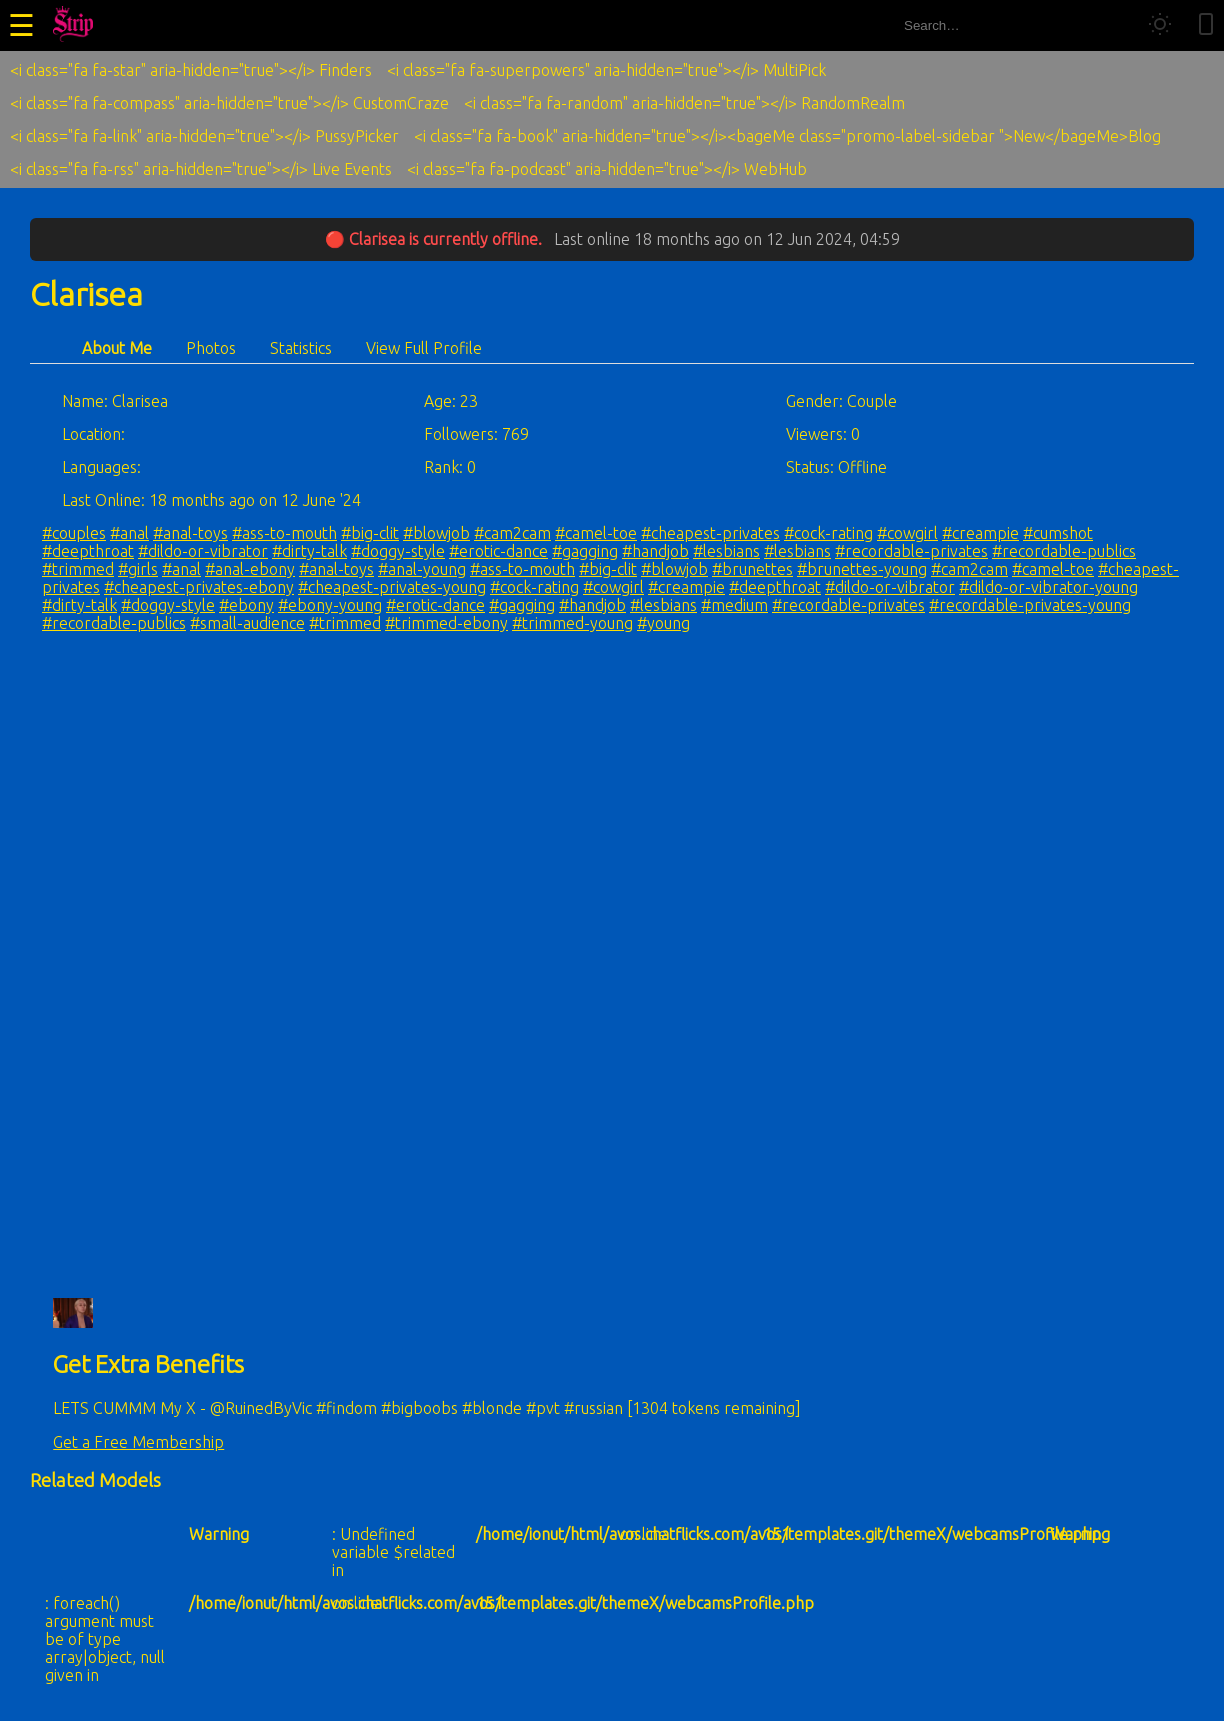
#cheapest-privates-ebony (199, 587)
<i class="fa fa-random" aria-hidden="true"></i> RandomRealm (684, 103)
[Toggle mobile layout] (1206, 25)
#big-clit (370, 533)
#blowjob (436, 533)
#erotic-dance (498, 551)
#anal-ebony (250, 569)
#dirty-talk (309, 551)
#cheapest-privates (710, 533)
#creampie (980, 533)
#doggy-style (398, 551)
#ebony (246, 605)
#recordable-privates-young (1030, 605)
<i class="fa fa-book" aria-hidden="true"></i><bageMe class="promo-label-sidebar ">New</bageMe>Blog (787, 136)
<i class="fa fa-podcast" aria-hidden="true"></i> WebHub (607, 169)
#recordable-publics (1064, 551)
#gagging (585, 551)
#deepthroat (88, 551)
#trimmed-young (572, 623)
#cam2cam (512, 533)
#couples (74, 533)
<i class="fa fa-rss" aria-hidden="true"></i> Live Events (201, 169)
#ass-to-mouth (284, 533)
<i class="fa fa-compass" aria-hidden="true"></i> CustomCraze (229, 103)
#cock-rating (828, 533)
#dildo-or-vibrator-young (1048, 587)
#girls (138, 569)
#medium (734, 605)
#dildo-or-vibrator (203, 551)
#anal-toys (190, 533)
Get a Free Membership (138, 1442)
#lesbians (726, 551)
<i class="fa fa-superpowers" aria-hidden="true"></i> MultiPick (606, 70)
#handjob (655, 551)
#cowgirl (907, 533)
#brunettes (752, 569)
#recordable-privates (911, 551)
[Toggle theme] (1160, 25)
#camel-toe (596, 533)
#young (663, 623)
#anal (129, 533)
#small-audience (247, 623)
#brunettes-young (862, 569)
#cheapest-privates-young (392, 587)
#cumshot (1058, 533)
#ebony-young (330, 605)
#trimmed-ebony (446, 623)
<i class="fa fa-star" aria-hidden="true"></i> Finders (191, 70)
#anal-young (422, 569)
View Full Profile (424, 348)
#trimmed (78, 569)
